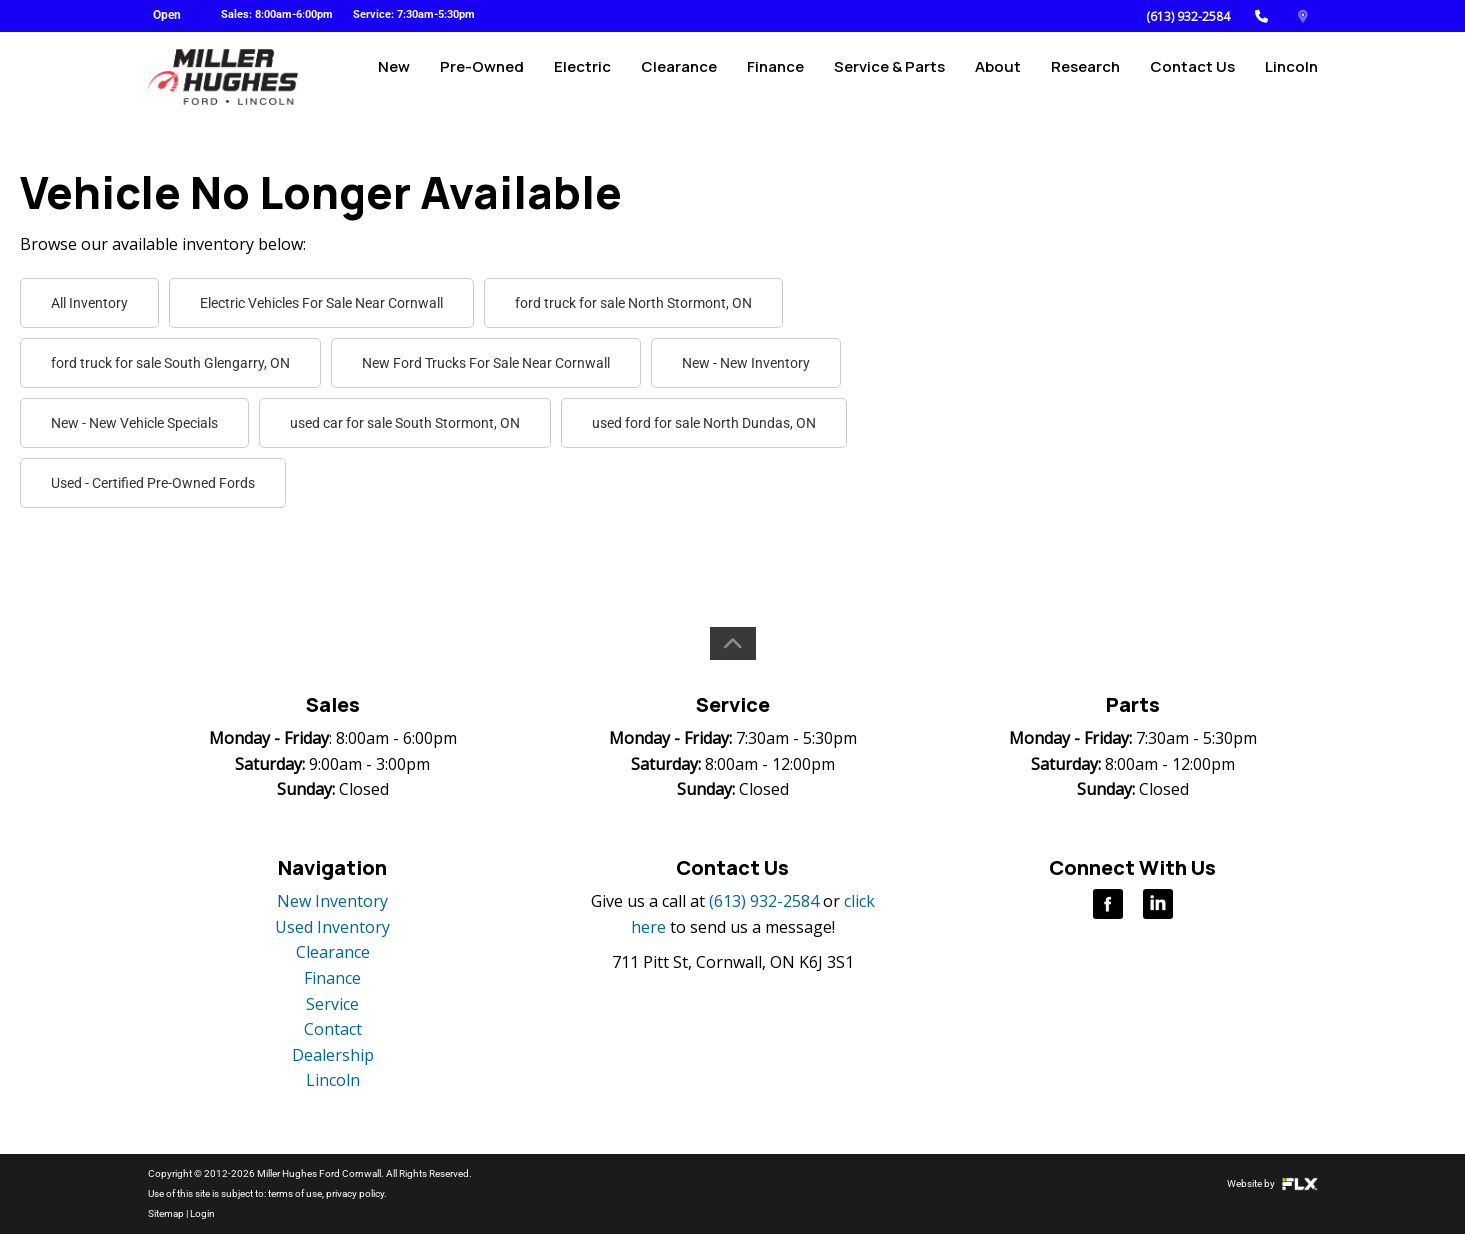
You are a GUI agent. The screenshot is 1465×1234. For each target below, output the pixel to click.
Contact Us (1192, 76)
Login (202, 1213)
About (998, 76)
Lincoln (1291, 76)
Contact (333, 1029)
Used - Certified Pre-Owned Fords (153, 483)
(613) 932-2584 (1188, 16)
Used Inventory (332, 927)
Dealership (333, 1055)
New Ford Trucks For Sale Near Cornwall (486, 363)
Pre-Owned (482, 76)
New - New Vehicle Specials (134, 423)
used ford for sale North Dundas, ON (704, 423)
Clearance (679, 76)
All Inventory (89, 303)
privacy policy (355, 1193)
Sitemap (166, 1213)
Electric (582, 76)
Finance (775, 76)
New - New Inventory (746, 363)
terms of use (295, 1193)
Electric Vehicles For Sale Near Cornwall (321, 303)
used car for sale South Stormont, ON (405, 423)
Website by (1272, 1183)
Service (332, 1004)
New (394, 76)
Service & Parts (889, 76)
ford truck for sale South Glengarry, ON (170, 363)
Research (1085, 76)
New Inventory (332, 901)
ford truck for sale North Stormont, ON (633, 303)
